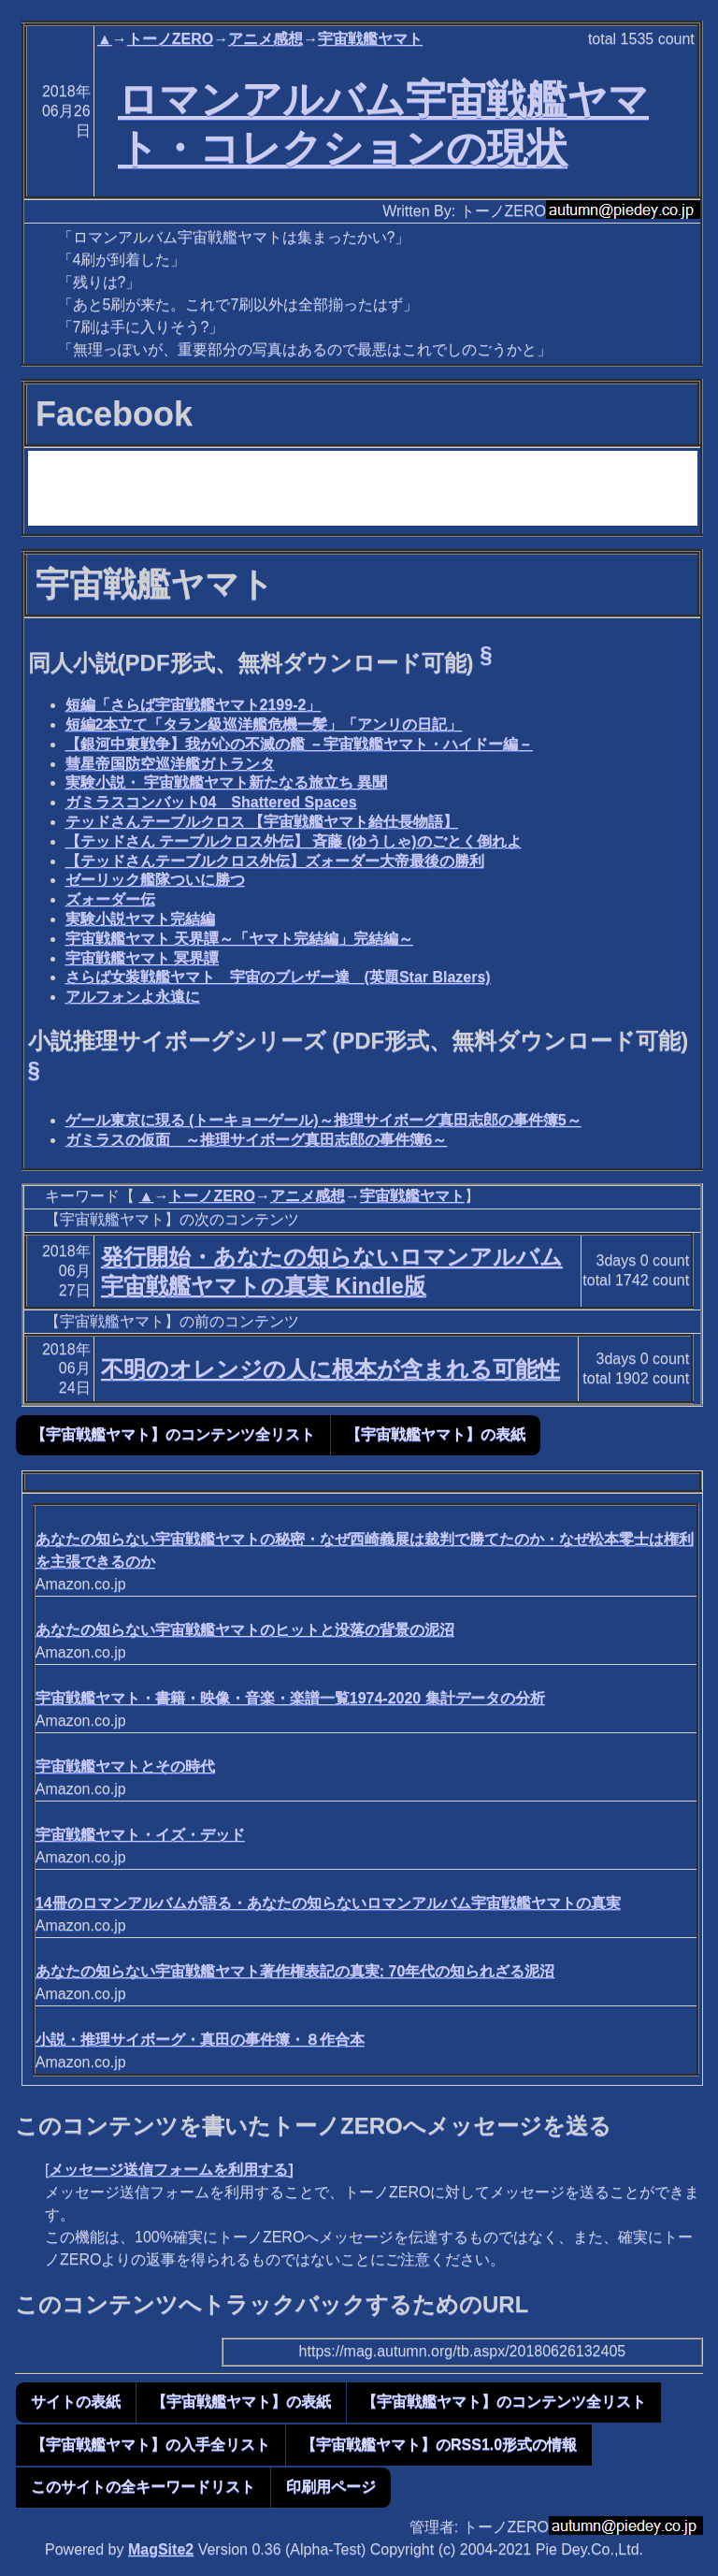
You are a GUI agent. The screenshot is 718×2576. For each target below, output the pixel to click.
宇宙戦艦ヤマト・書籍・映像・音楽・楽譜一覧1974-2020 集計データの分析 (290, 1698)
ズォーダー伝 (110, 899)
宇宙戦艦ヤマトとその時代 (125, 1766)
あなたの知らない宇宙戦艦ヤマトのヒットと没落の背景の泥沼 (245, 1630)
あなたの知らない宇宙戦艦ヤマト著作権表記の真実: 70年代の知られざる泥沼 (295, 1971)
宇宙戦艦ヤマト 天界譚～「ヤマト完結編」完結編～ (239, 939)
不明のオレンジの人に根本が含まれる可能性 (330, 1369)
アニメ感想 (265, 39)
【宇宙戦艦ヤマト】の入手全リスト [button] (150, 2445)
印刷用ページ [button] (331, 2487)
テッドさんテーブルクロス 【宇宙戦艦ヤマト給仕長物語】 (261, 822)
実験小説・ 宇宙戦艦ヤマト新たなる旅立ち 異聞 (226, 782)
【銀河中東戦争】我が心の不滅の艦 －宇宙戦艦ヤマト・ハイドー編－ (299, 744)
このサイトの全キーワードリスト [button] (143, 2487)
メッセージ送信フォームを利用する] (171, 2170)
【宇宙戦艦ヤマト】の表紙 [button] (435, 1434)
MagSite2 (161, 2549)
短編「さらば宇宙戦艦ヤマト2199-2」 (193, 705)
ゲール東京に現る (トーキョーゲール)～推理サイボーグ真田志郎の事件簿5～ (323, 1120)
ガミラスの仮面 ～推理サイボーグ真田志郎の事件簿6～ (256, 1140)
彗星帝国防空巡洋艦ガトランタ (170, 764)
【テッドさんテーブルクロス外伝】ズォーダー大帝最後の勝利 (274, 861)
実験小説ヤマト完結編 (140, 919)
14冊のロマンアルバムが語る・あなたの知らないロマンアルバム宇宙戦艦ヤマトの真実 (328, 1903)
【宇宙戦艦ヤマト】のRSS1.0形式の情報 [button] (439, 2445)
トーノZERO (170, 39)
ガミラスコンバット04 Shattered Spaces (211, 802)
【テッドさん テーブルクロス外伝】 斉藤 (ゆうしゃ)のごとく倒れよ (293, 841)
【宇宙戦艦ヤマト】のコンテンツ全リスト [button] (173, 1434)
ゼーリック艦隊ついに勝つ (155, 880)
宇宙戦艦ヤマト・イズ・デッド (140, 1835)
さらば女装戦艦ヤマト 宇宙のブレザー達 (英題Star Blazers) (278, 977)
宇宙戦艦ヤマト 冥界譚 (142, 958)
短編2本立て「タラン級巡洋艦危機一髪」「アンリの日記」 (264, 724)
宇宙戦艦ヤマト (370, 39)
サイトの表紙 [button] (76, 2402)
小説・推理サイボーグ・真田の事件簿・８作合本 (200, 2040)
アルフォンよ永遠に (132, 997)
